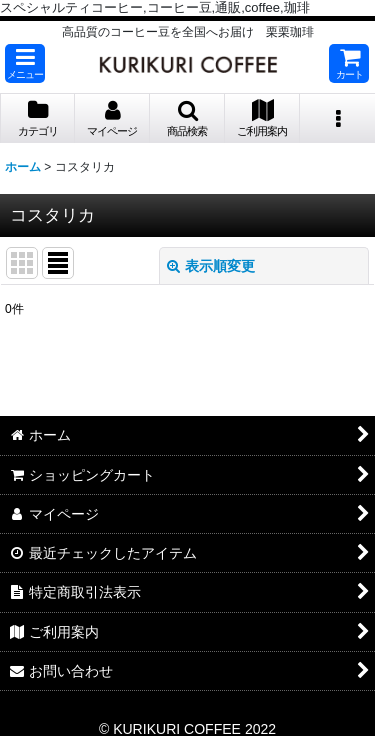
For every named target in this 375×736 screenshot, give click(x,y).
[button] (25, 63)
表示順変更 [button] (211, 266)
